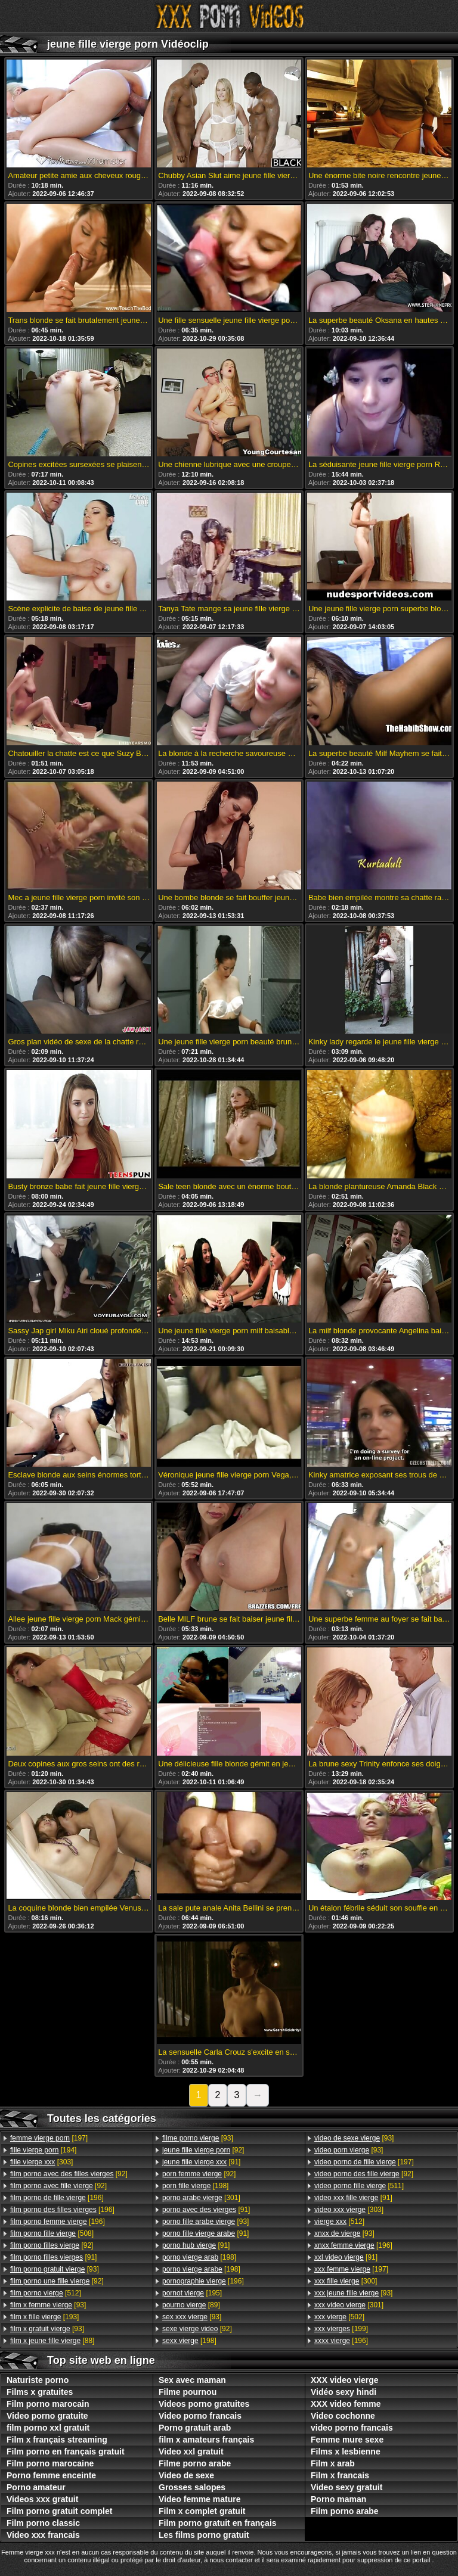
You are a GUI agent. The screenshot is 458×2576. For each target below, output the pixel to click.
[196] (57, 2198)
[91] (53, 2257)
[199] (341, 2329)
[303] (41, 2162)
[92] (69, 2174)
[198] (195, 2186)
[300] (345, 2281)
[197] (49, 2138)
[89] (191, 2305)
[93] (54, 2269)
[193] (44, 2317)
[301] (201, 2198)
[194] (43, 2150)
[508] (52, 2233)
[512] (45, 2293)
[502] (339, 2317)
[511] (359, 2186)
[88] (52, 2341)
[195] (192, 2293)
